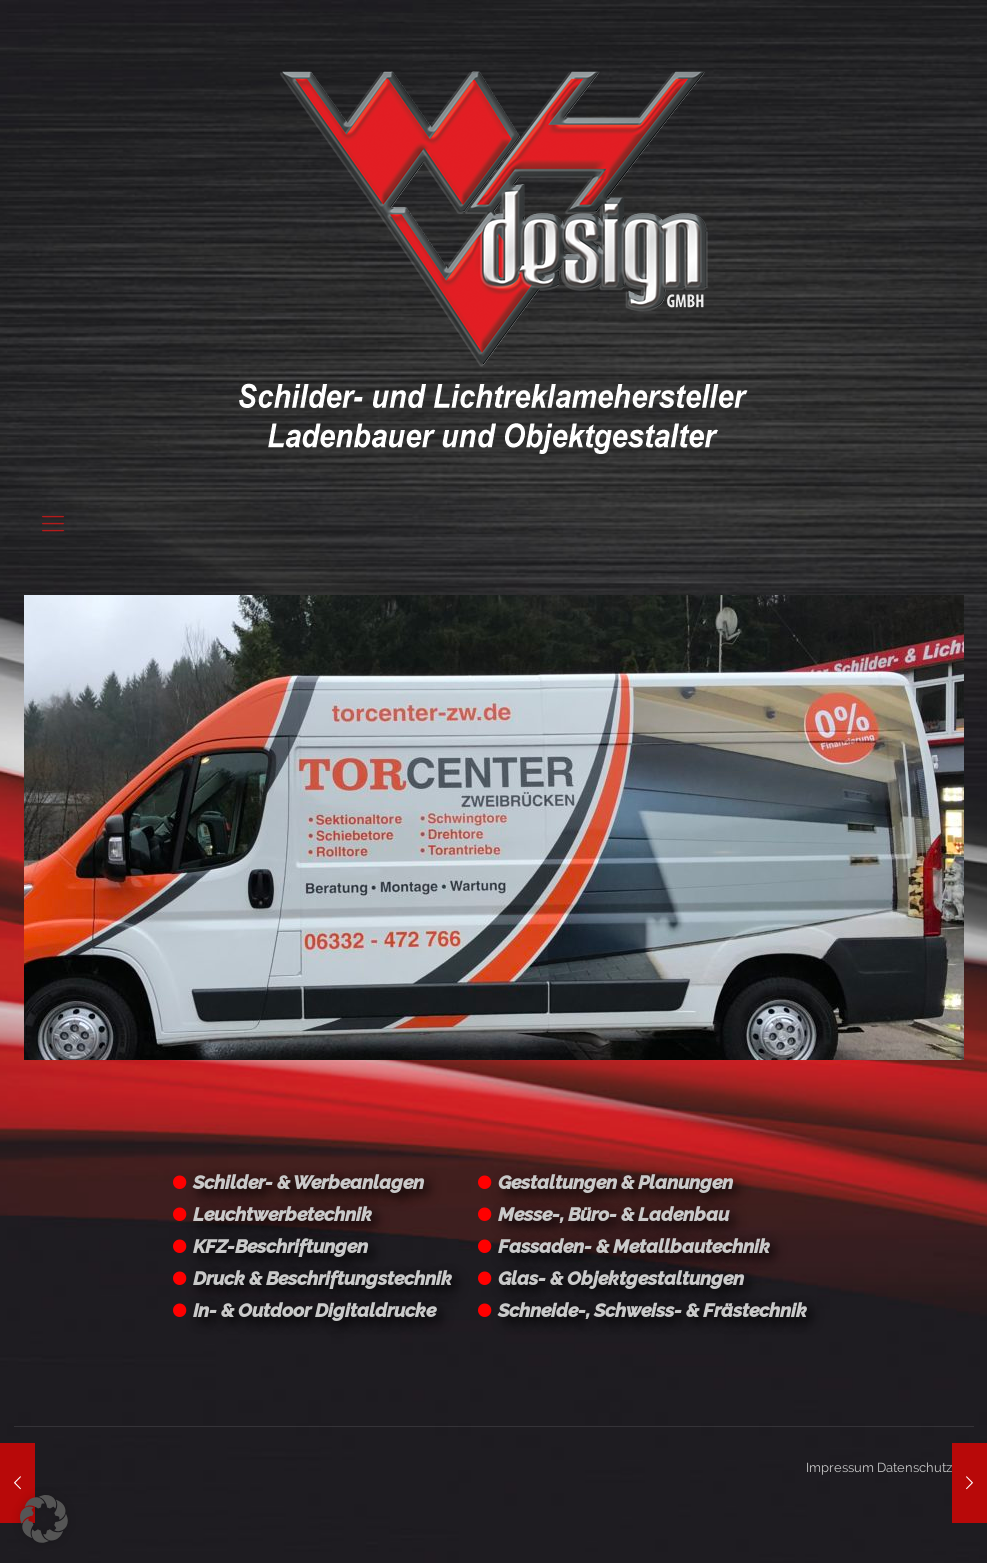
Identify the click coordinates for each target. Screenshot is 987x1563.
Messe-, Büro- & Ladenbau (613, 1214)
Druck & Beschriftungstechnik (322, 1278)
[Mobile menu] (53, 523)
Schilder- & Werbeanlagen (308, 1182)
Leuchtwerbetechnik (282, 1214)
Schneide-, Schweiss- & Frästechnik (652, 1310)
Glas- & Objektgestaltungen (621, 1278)
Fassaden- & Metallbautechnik (634, 1246)
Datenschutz (914, 1467)
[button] (44, 1519)
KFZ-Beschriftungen (280, 1246)
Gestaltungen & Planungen (615, 1182)
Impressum (840, 1467)
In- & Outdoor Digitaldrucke (314, 1310)
